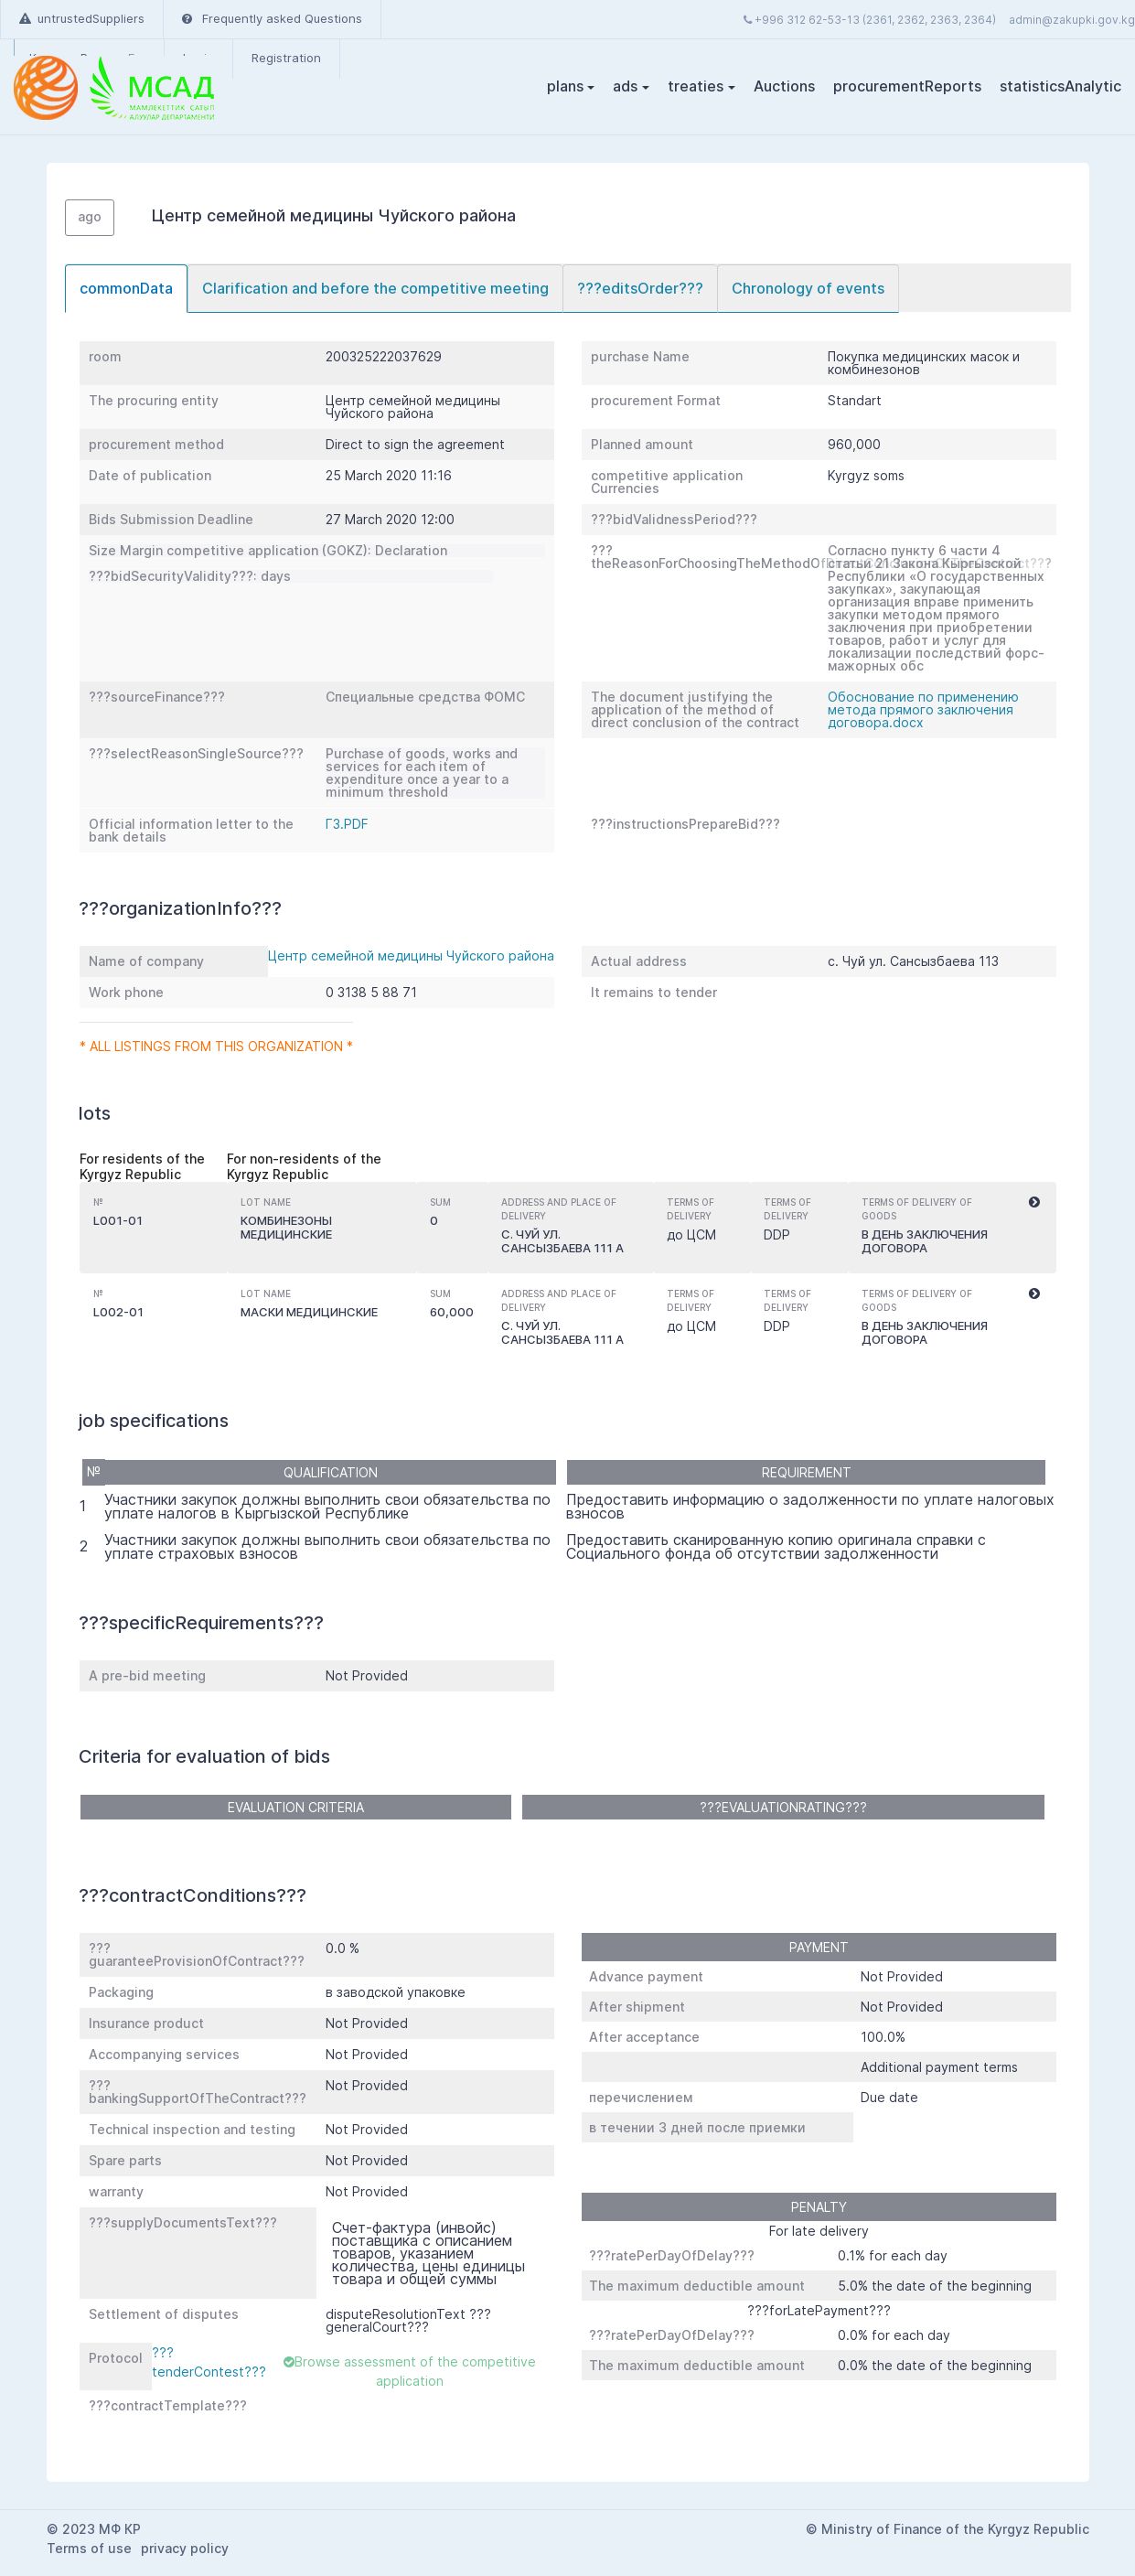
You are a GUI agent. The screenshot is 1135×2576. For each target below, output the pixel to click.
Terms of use (89, 2548)
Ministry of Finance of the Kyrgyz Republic (955, 2529)
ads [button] (625, 86)
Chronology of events (808, 288)
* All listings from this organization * (216, 1046)
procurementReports (907, 86)
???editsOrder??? (640, 288)
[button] (1034, 1203)
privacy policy (185, 2548)
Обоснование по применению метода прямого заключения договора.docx (923, 709)
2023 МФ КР (101, 2529)
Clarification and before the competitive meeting (375, 288)
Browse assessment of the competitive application (410, 2371)
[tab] (126, 288)
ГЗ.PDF (347, 824)
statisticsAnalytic (1060, 86)
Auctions (784, 86)
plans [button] (565, 86)
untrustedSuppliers (82, 18)
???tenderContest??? (209, 2362)
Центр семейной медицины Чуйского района (411, 955)
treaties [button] (695, 86)
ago (90, 216)
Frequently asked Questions (272, 18)
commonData (126, 288)
